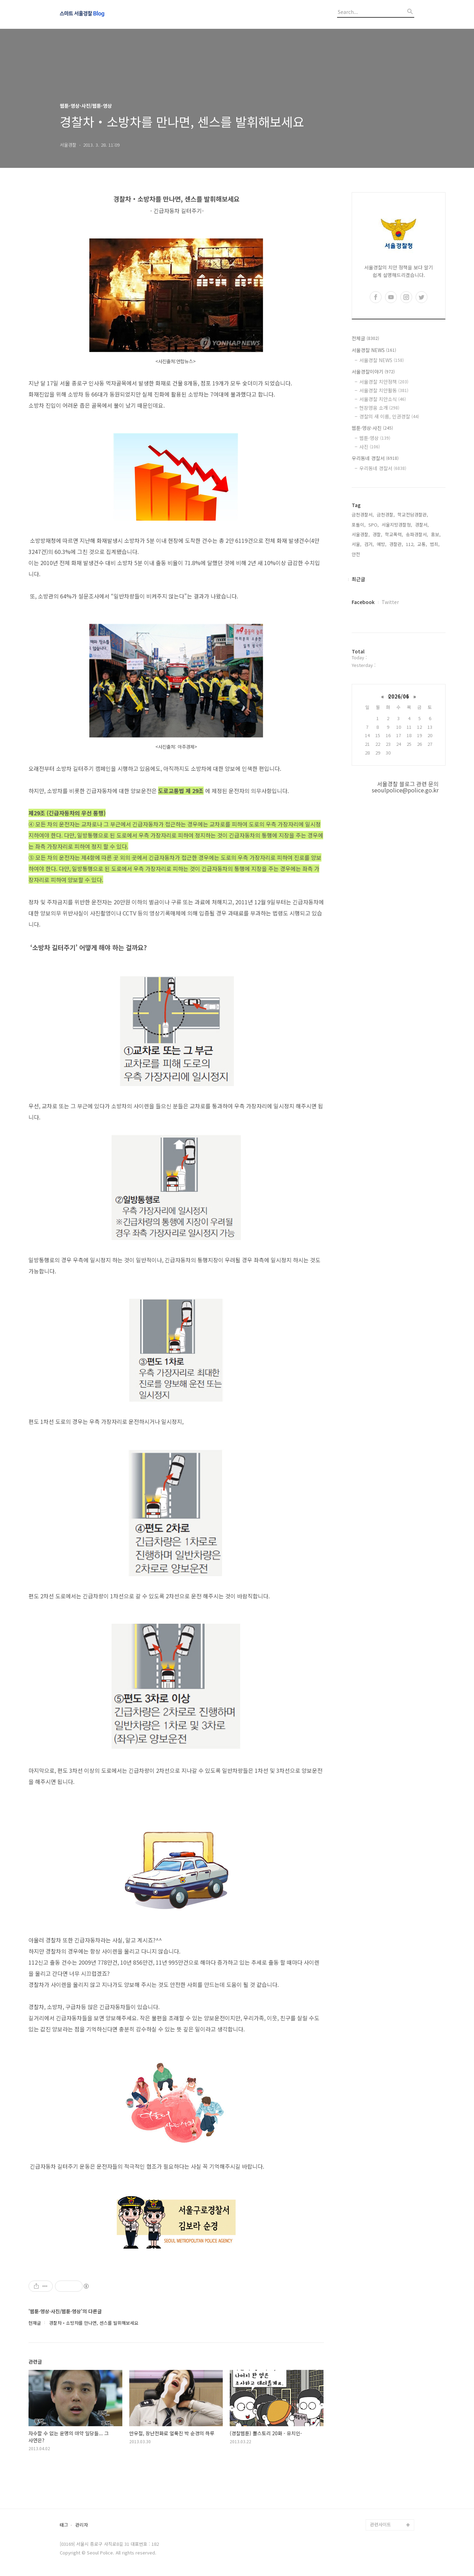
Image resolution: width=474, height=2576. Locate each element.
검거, (369, 544)
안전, (356, 554)
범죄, (435, 544)
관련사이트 (380, 2524)
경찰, (377, 534)
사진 (369, 446)
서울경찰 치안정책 (383, 381)
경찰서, (422, 524)
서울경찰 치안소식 (382, 399)
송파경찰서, (417, 534)
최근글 (358, 579)
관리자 (81, 2525)
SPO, (373, 524)
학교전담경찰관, (413, 514)
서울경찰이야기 (373, 371)
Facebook (363, 601)
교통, (422, 544)
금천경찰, (386, 514)
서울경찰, (361, 534)
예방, (381, 544)
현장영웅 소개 (379, 407)
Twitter (390, 601)
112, (410, 544)
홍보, (436, 534)
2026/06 (398, 696)
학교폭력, (394, 534)
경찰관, (396, 544)
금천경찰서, (363, 514)
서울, (356, 544)
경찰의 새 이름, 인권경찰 (389, 416)
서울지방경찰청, (397, 524)
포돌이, (359, 524)
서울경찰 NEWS (374, 350)
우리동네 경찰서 (375, 458)
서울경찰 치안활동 (383, 390)
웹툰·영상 (374, 437)
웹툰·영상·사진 (372, 427)
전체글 (365, 338)
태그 (64, 2525)
